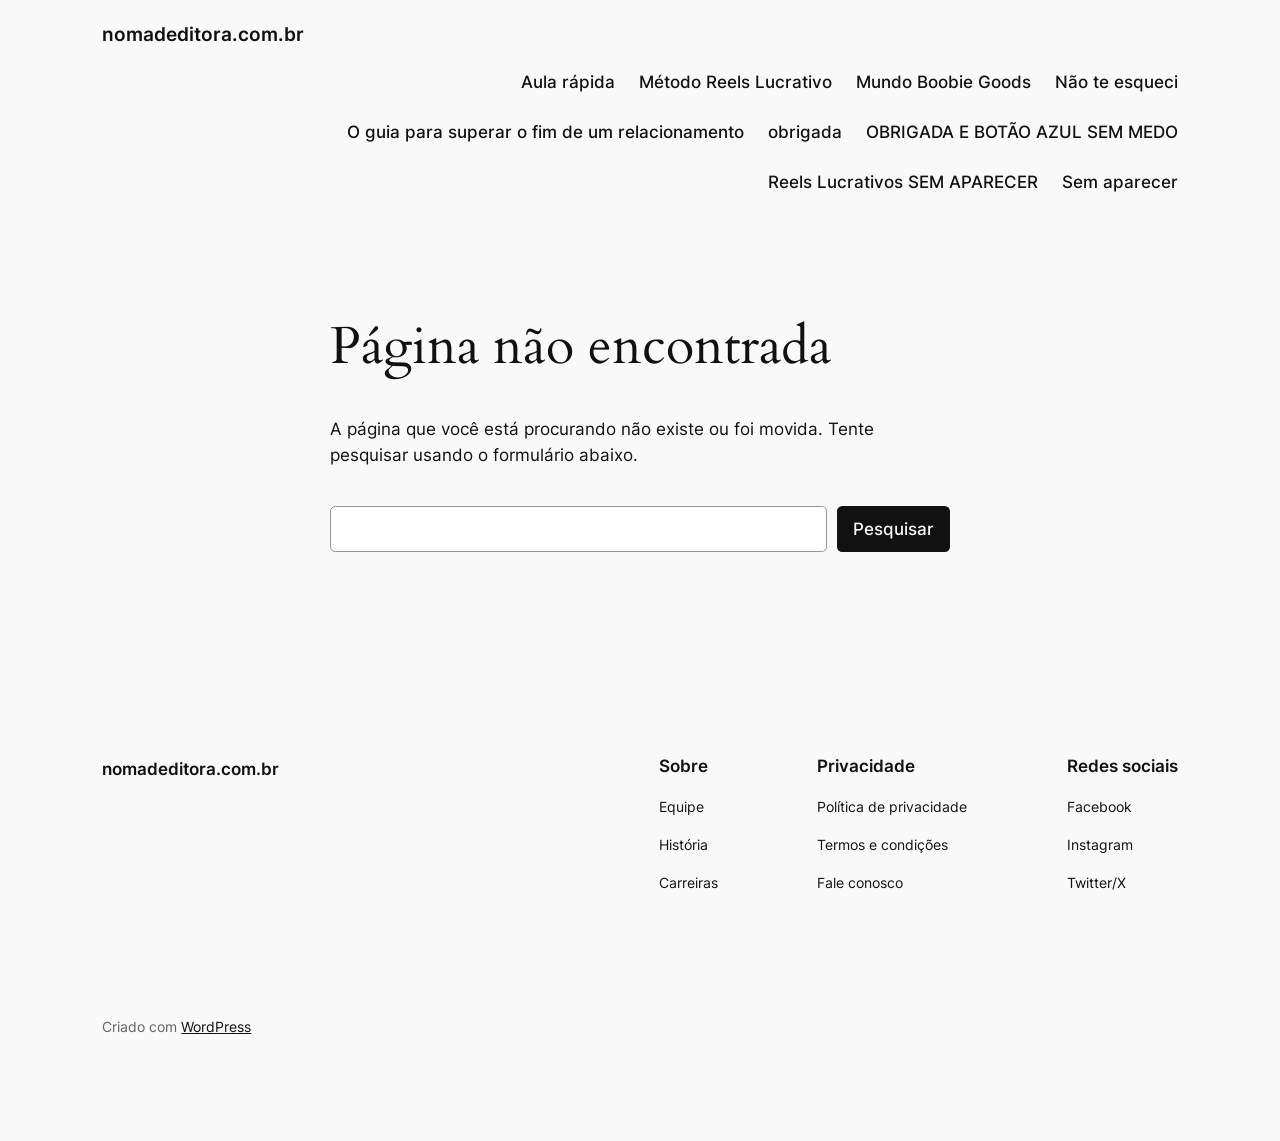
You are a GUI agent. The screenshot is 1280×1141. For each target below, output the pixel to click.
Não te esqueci (1116, 82)
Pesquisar (893, 529)
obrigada (805, 132)
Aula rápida (568, 82)
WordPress (216, 1026)
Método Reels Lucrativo (735, 82)
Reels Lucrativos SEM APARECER (903, 182)
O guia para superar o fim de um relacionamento (545, 132)
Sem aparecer (1120, 182)
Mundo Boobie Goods (943, 82)
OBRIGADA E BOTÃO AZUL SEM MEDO (1022, 132)
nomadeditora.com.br (203, 34)
